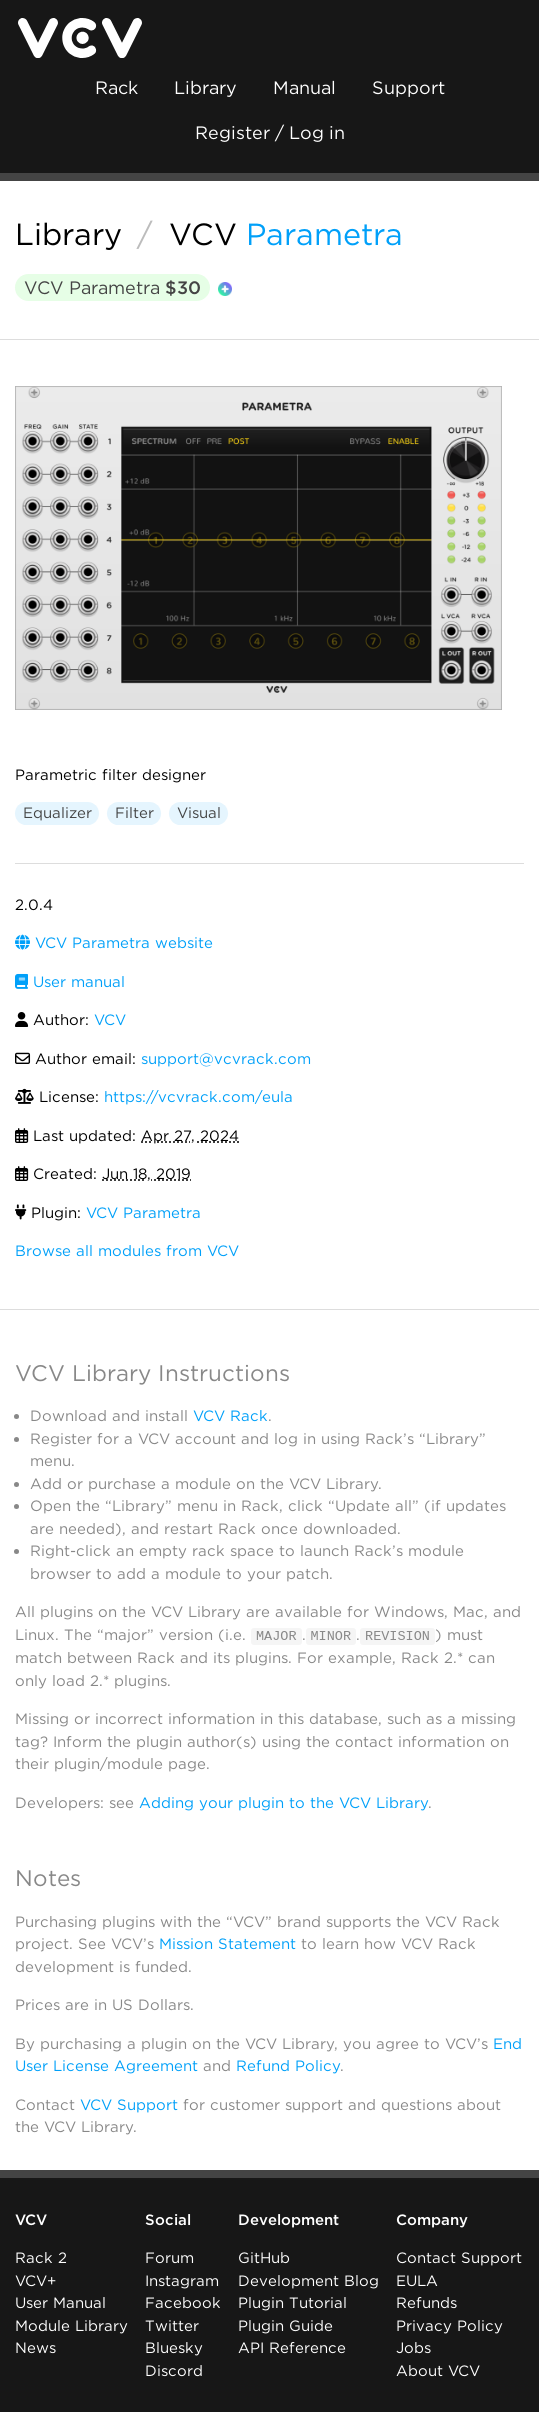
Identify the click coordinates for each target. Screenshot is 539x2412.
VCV (203, 234)
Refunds (426, 2303)
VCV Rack (230, 1416)
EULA (417, 2281)
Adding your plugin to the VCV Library (283, 1802)
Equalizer (57, 813)
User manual (70, 982)
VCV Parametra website (114, 943)
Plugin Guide (285, 2326)
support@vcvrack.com (226, 1059)
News (35, 2348)
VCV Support (129, 2104)
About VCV (438, 2371)
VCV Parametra (112, 287)
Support (408, 87)
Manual (304, 87)
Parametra (324, 234)
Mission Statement (227, 1944)
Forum (169, 2258)
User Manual (60, 2303)
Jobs (413, 2348)
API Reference (292, 2348)
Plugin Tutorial (292, 2303)
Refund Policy (288, 2066)
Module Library (71, 2326)
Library (205, 87)
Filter (134, 813)
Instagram (182, 2281)
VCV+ (35, 2281)
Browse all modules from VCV (127, 1251)
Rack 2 (41, 2258)
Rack (116, 87)
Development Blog (308, 2281)
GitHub (264, 2258)
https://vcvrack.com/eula (198, 1097)
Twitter (172, 2326)
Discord (174, 2371)
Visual (199, 813)
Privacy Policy (449, 2326)
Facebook (183, 2303)
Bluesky (174, 2348)
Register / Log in (270, 132)
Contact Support (459, 2258)
